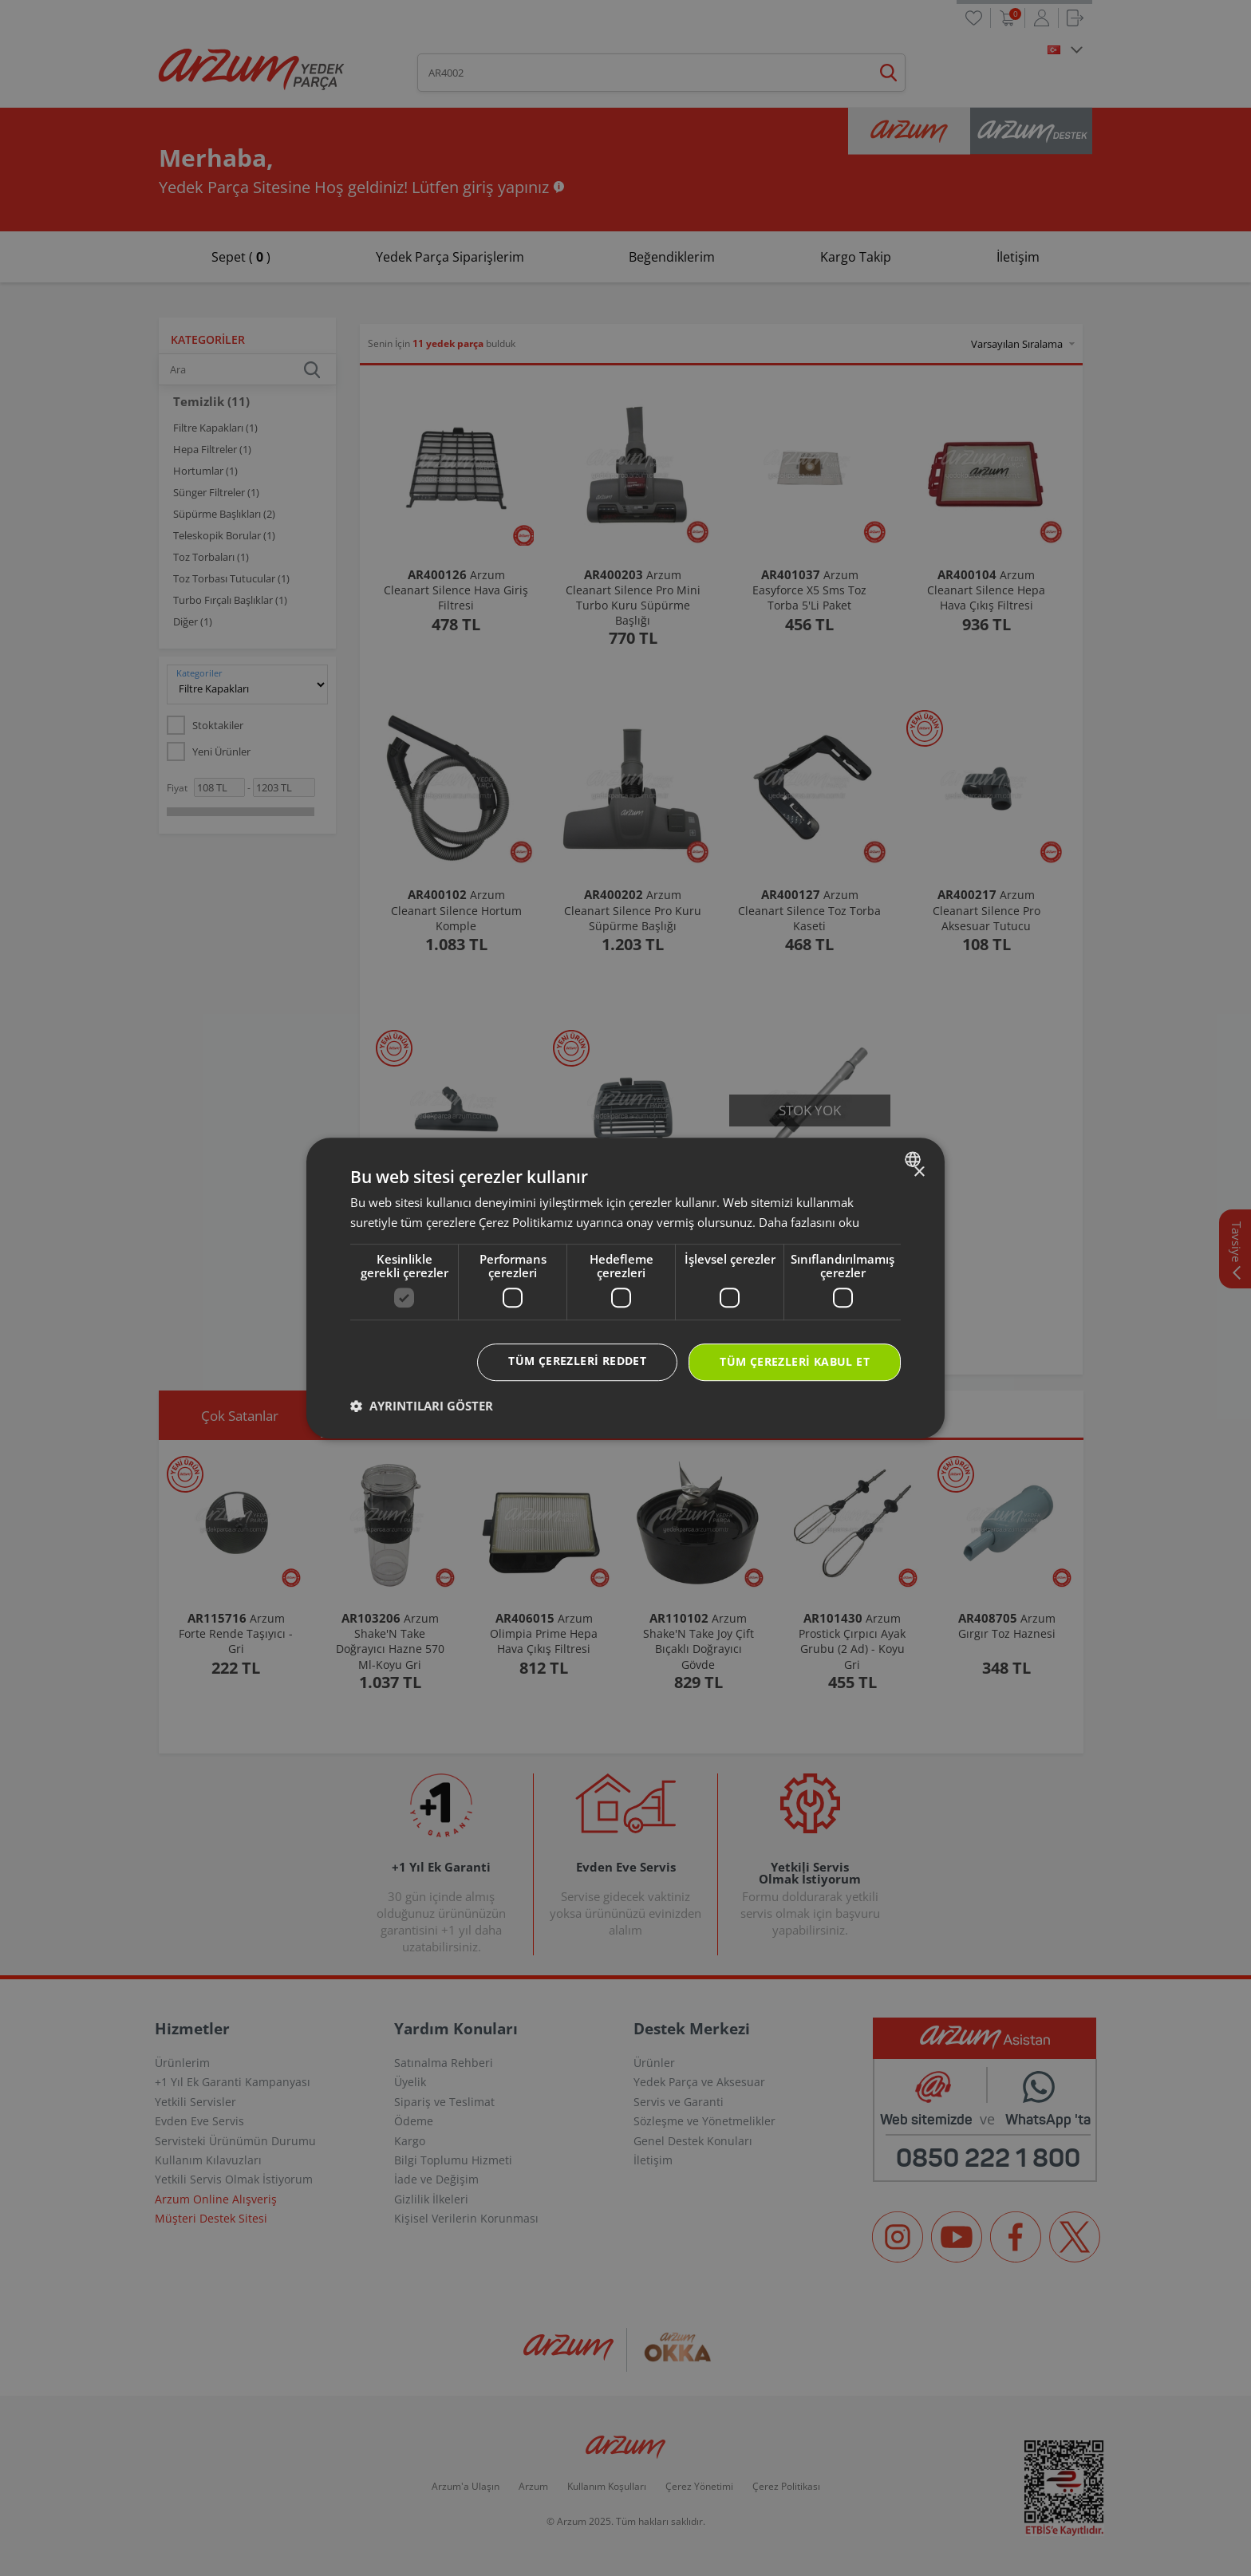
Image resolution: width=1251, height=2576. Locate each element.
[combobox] (915, 1159)
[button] (421, 1405)
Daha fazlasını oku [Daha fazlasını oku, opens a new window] (809, 1222)
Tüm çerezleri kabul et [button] (795, 1362)
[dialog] (625, 1288)
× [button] (919, 1172)
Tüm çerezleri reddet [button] (577, 1361)
